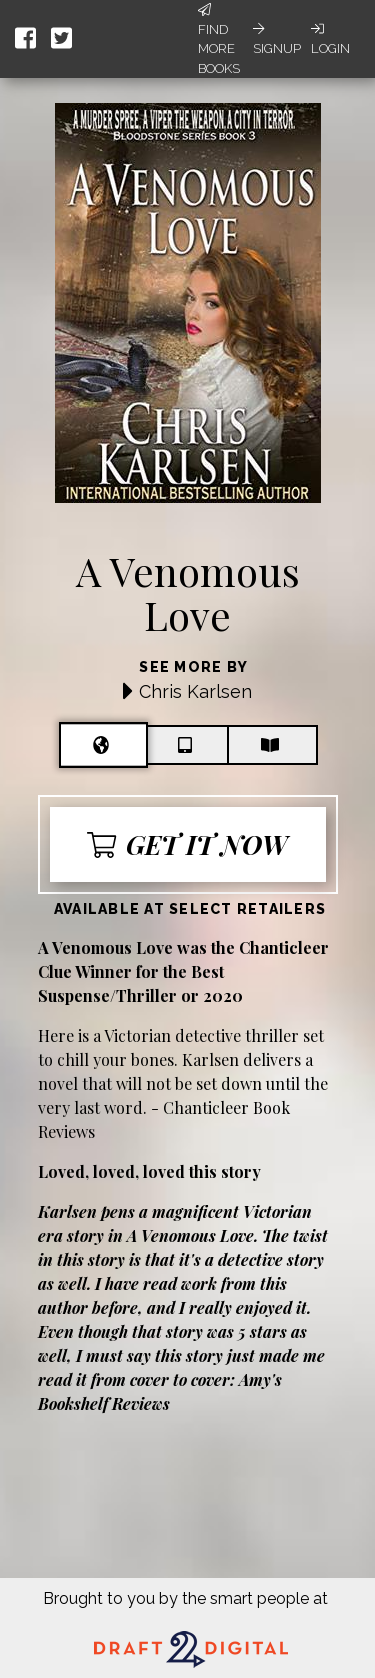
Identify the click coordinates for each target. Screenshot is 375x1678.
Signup (277, 39)
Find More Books (219, 39)
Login (330, 39)
